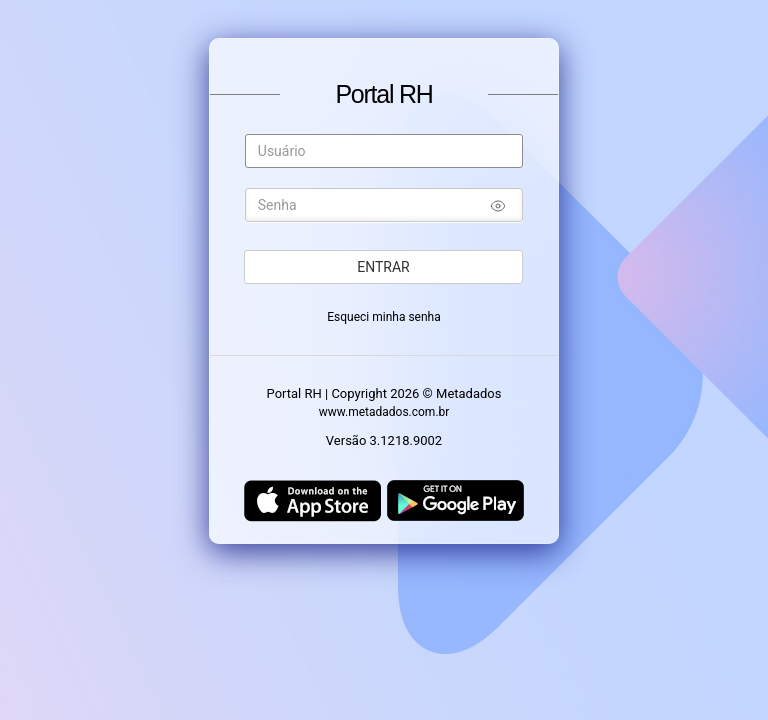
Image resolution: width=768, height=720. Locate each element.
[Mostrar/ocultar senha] (498, 209)
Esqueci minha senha (384, 317)
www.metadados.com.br (384, 412)
